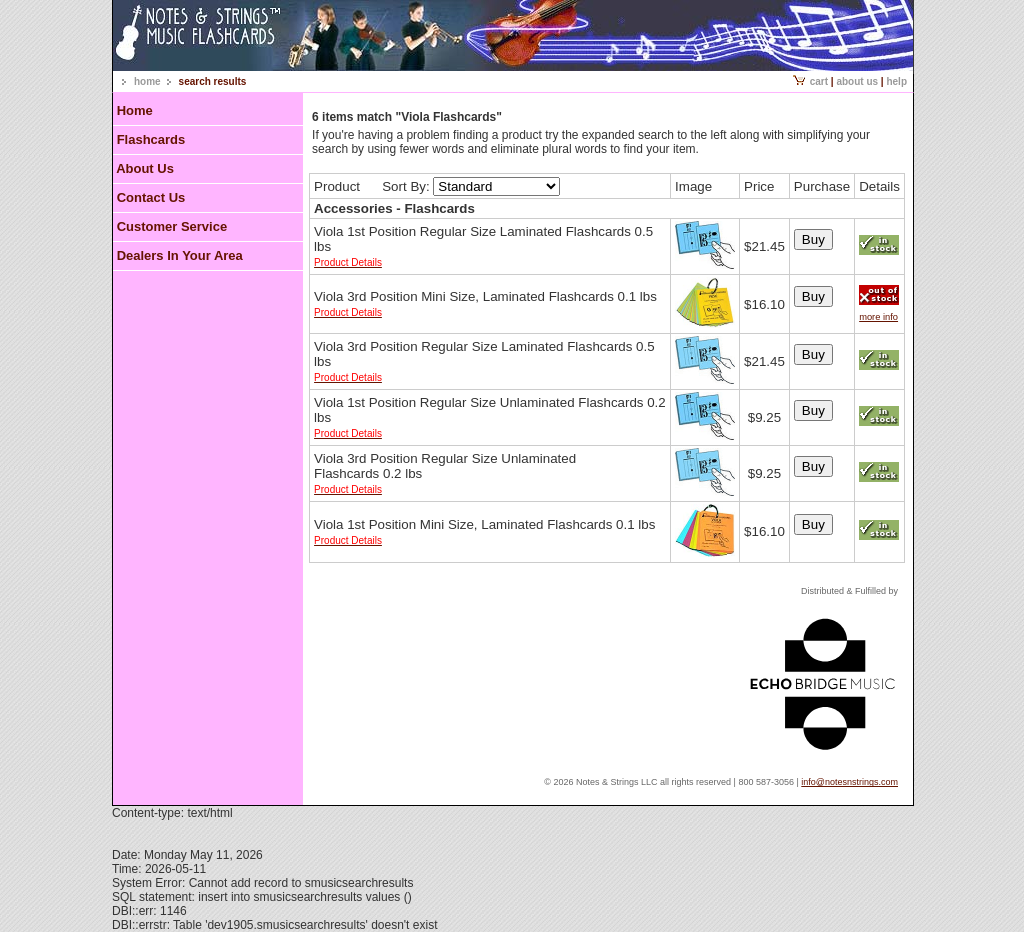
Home (135, 110)
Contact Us (151, 197)
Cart (810, 81)
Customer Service (172, 226)
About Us (857, 81)
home (147, 81)
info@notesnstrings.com (849, 782)
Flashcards (151, 139)
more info (878, 317)
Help (896, 81)
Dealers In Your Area (180, 255)
